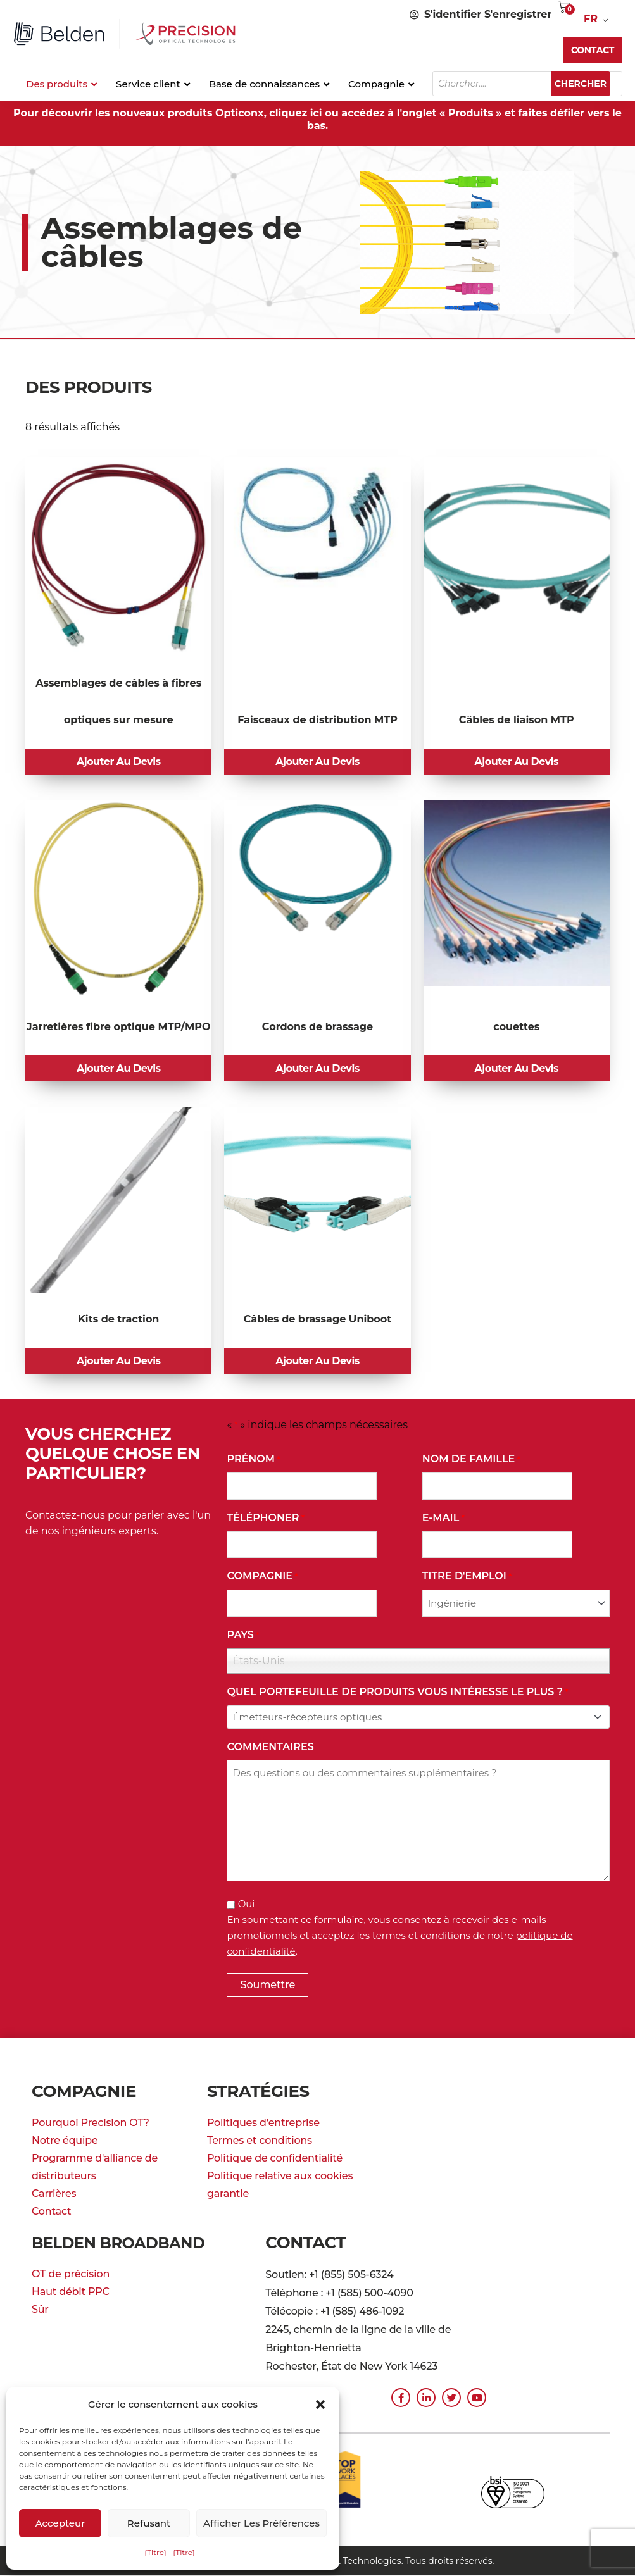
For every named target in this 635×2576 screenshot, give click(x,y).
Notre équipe (65, 2148)
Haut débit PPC (71, 2299)
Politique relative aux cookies (280, 2183)
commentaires (270, 1754)
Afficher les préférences (261, 2523)
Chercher (587, 83)
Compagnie (262, 1584)
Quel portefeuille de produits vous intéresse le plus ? (397, 1700)
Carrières (54, 2201)
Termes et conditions (259, 2148)
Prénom (253, 1467)
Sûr (40, 2317)
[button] (320, 2404)
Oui (246, 1911)
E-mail (443, 1526)
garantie (228, 2201)
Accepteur (60, 2523)
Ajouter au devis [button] (119, 763)
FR (591, 19)
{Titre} (155, 2552)
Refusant (148, 2523)
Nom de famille (471, 1467)
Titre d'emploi (467, 1584)
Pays (243, 1643)
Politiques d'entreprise (263, 2130)
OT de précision (71, 2281)
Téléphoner (266, 1526)
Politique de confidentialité (275, 2166)
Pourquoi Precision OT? (90, 2130)
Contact (51, 2219)
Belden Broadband (126, 2250)
